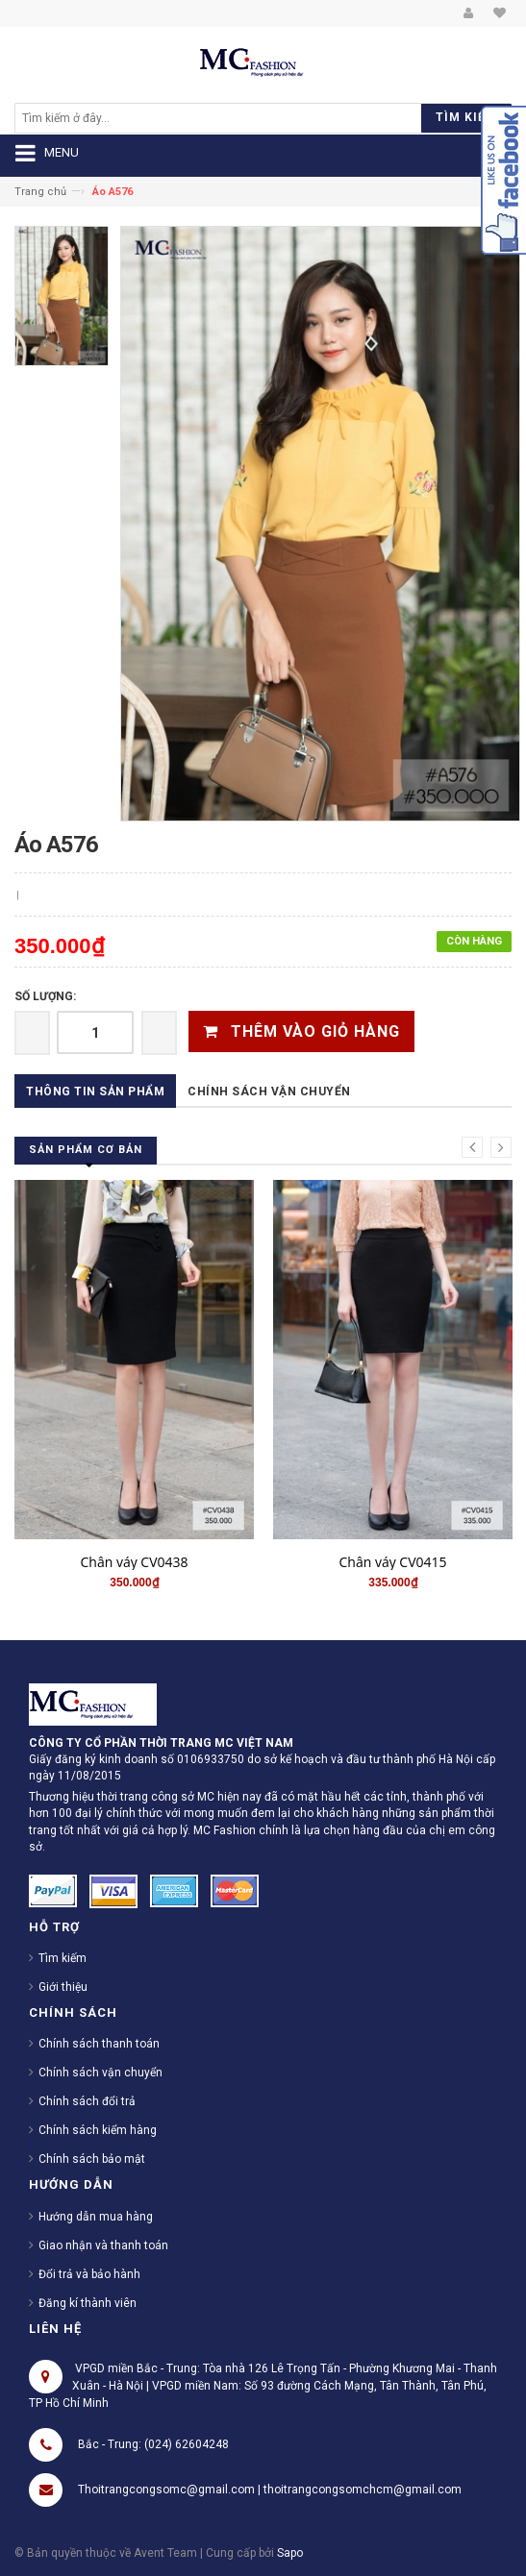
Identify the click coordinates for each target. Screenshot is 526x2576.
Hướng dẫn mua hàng (95, 2216)
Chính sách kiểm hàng (97, 2130)
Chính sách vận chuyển (269, 1091)
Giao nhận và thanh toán (103, 2245)
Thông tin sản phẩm (95, 1091)
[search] (164, 118)
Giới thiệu (63, 1987)
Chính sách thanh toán (99, 2043)
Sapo (290, 2553)
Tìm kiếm (62, 1958)
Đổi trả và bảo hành (89, 2274)
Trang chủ (40, 191)
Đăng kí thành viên (87, 2303)
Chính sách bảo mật (91, 2159)
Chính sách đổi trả (87, 2101)
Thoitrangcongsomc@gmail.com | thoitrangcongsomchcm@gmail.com (270, 2489)
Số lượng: (45, 996)
